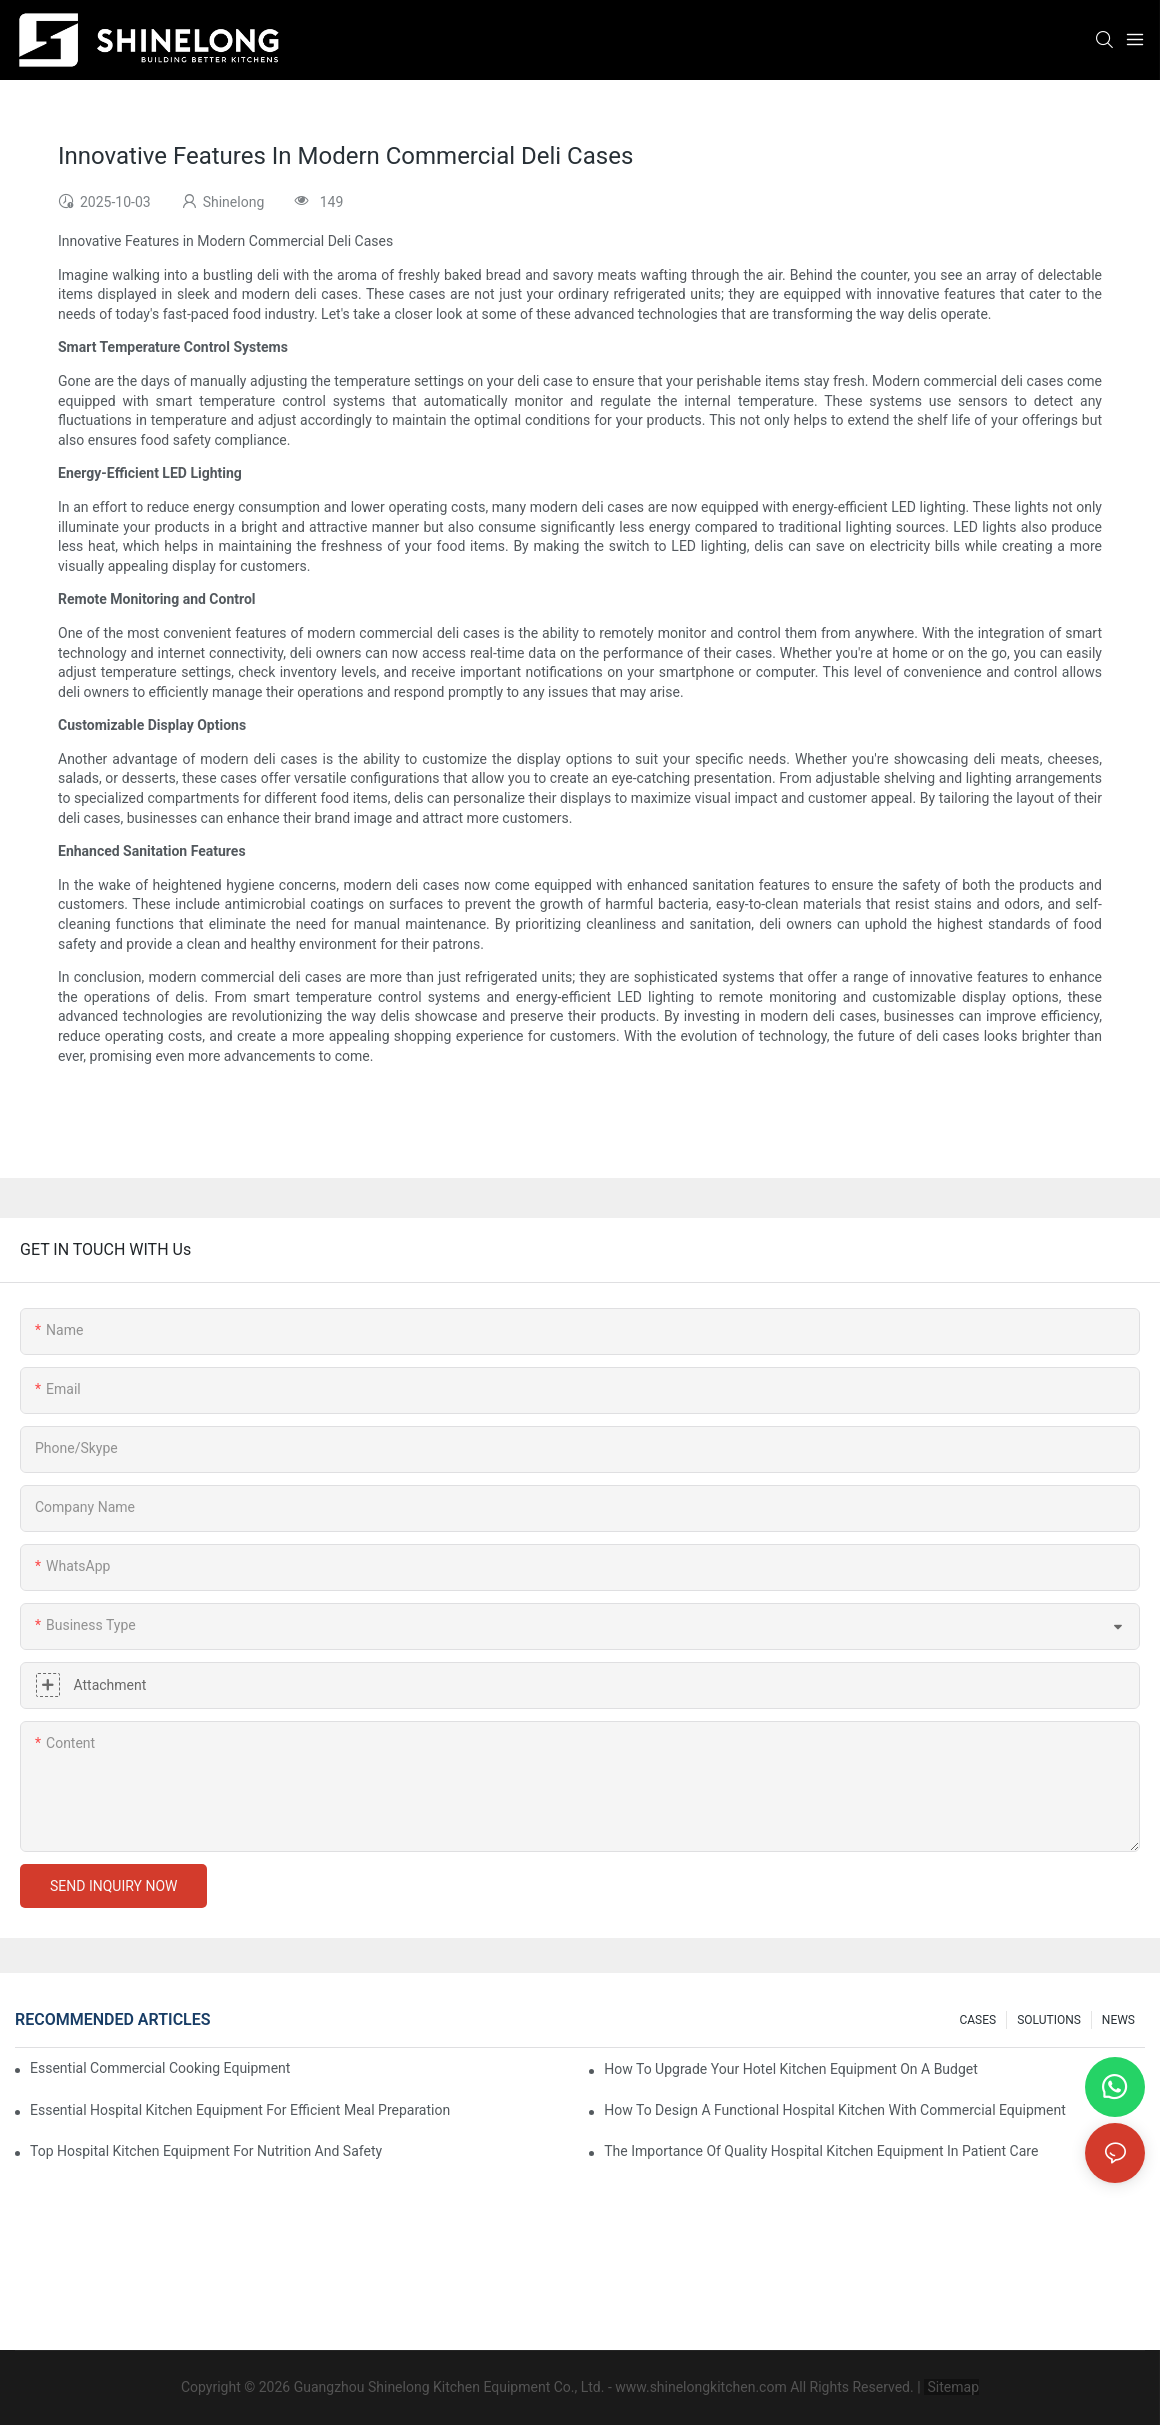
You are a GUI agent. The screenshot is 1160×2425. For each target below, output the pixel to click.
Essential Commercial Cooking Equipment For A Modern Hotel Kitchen (161, 2068)
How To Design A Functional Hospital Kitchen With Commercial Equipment (835, 2110)
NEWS (1118, 2020)
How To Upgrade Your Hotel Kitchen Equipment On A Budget (791, 2069)
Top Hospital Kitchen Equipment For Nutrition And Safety (206, 2151)
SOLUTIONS (1049, 2020)
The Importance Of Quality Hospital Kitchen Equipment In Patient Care (821, 2151)
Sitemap (951, 2387)
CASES (977, 2020)
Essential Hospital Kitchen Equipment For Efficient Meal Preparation (240, 2110)
